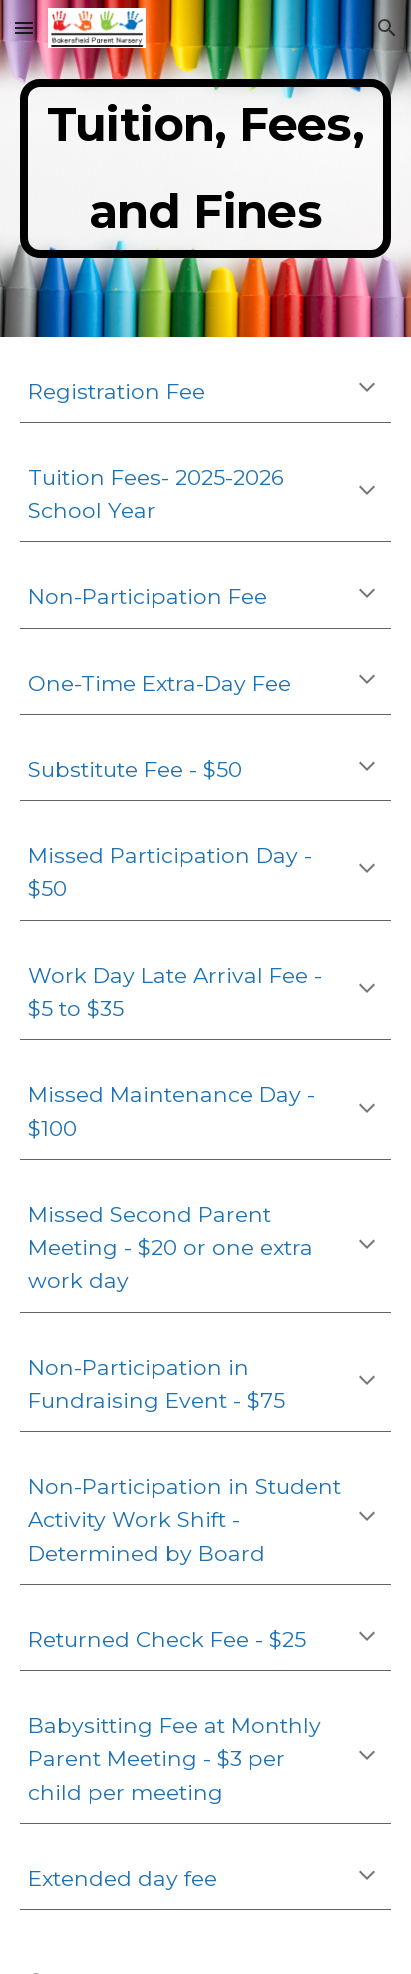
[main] (205, 168)
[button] (24, 27)
